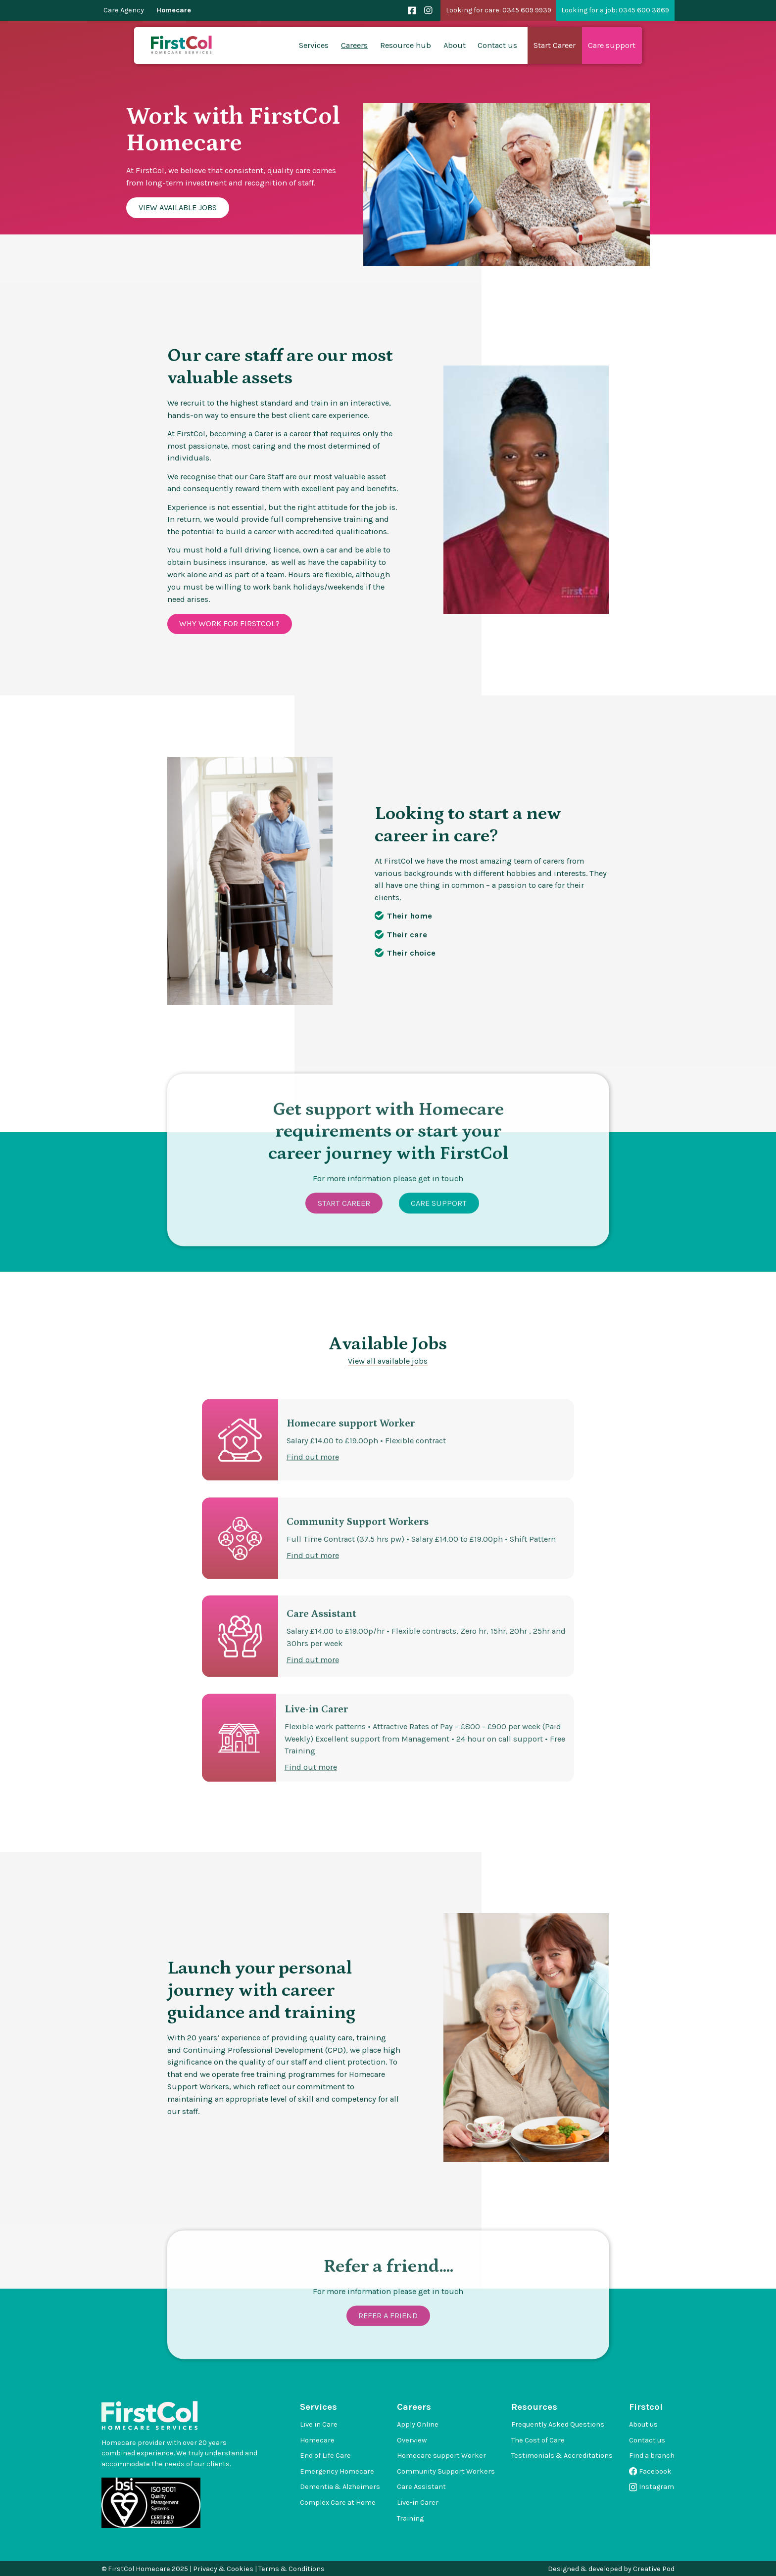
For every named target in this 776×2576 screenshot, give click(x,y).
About (454, 45)
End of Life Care (325, 2455)
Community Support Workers (446, 2471)
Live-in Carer (417, 2502)
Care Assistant (421, 2487)
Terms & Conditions (291, 2569)
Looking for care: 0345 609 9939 (498, 10)
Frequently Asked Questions (557, 2424)
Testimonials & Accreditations (562, 2455)
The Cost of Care (538, 2440)
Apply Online (417, 2424)
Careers (354, 45)
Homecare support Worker (441, 2455)
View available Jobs (178, 207)
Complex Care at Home (338, 2502)
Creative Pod (654, 2569)
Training (410, 2518)
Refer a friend (388, 2340)
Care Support (439, 1228)
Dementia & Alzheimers (340, 2487)
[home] (182, 45)
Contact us (497, 45)
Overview (412, 2440)
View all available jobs (388, 1361)
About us (643, 2424)
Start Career (343, 1228)
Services (314, 45)
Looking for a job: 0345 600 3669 (615, 10)
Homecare (173, 10)
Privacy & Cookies (223, 2569)
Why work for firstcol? (229, 623)
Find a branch (652, 2455)
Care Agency (123, 10)
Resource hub (405, 45)
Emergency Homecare (337, 2471)
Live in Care (319, 2424)
